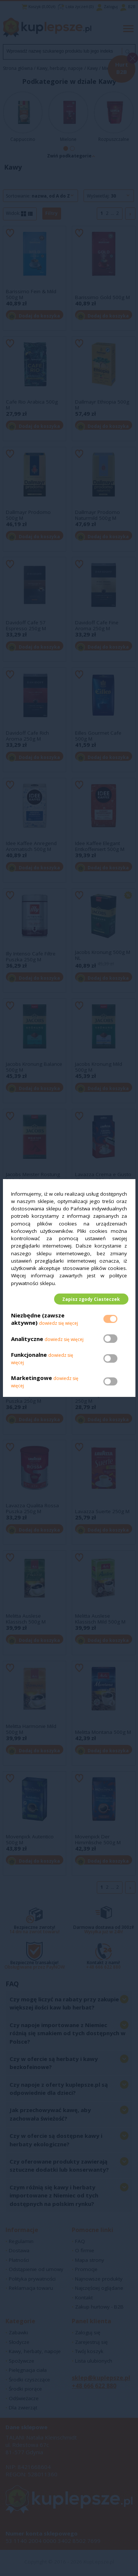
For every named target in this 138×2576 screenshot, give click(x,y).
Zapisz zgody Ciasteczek (90, 1299)
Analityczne (28, 1340)
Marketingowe (31, 1379)
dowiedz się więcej (58, 1324)
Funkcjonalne (29, 1356)
